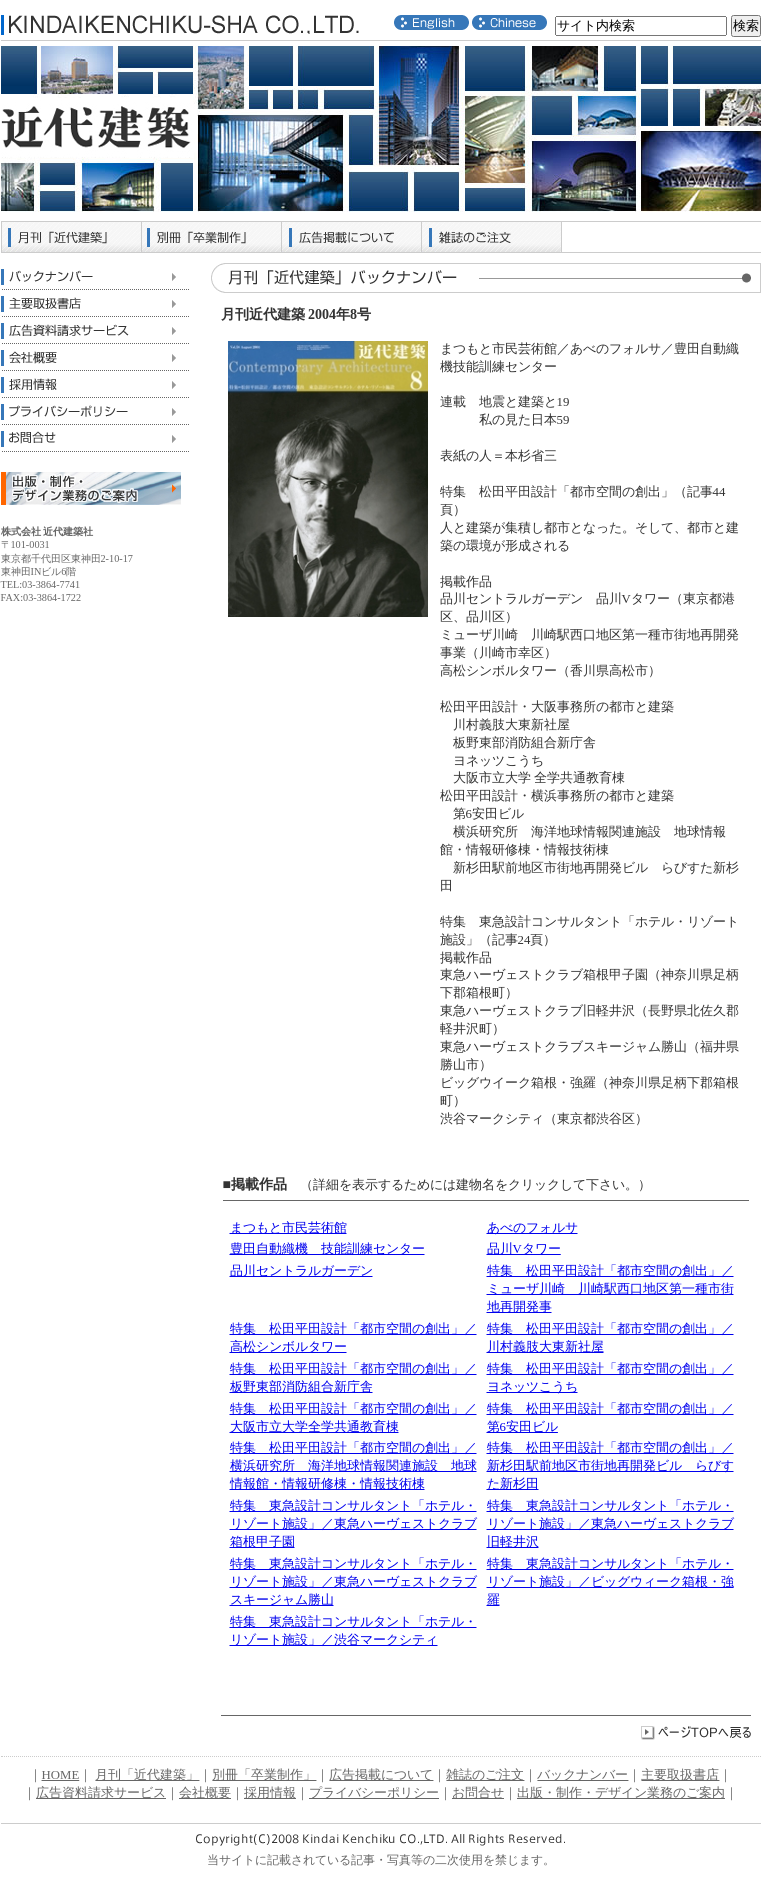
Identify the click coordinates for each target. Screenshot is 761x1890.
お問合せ (95, 438)
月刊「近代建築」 (72, 237)
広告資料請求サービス (95, 330)
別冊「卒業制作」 (212, 237)
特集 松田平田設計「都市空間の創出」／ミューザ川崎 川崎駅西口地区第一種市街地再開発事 (610, 1289)
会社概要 (95, 357)
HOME (61, 1775)
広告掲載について (352, 237)
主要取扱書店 (95, 303)
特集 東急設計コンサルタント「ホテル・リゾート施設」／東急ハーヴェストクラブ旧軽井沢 (610, 1524)
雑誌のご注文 (492, 237)
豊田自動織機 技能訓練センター (327, 1249)
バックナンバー (95, 276)
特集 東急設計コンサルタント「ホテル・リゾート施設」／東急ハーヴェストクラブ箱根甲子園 (353, 1524)
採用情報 (95, 384)
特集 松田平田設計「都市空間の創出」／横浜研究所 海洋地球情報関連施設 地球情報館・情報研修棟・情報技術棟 (353, 1466)
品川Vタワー (524, 1249)
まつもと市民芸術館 (288, 1228)
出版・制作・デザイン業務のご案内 (621, 1793)
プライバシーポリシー (95, 411)
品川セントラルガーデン (301, 1271)
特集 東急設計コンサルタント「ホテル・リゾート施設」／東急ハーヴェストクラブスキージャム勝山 (353, 1582)
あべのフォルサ (532, 1228)
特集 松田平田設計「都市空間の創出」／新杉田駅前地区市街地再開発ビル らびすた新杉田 (610, 1466)
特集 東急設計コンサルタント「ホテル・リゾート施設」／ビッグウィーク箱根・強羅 (610, 1582)
